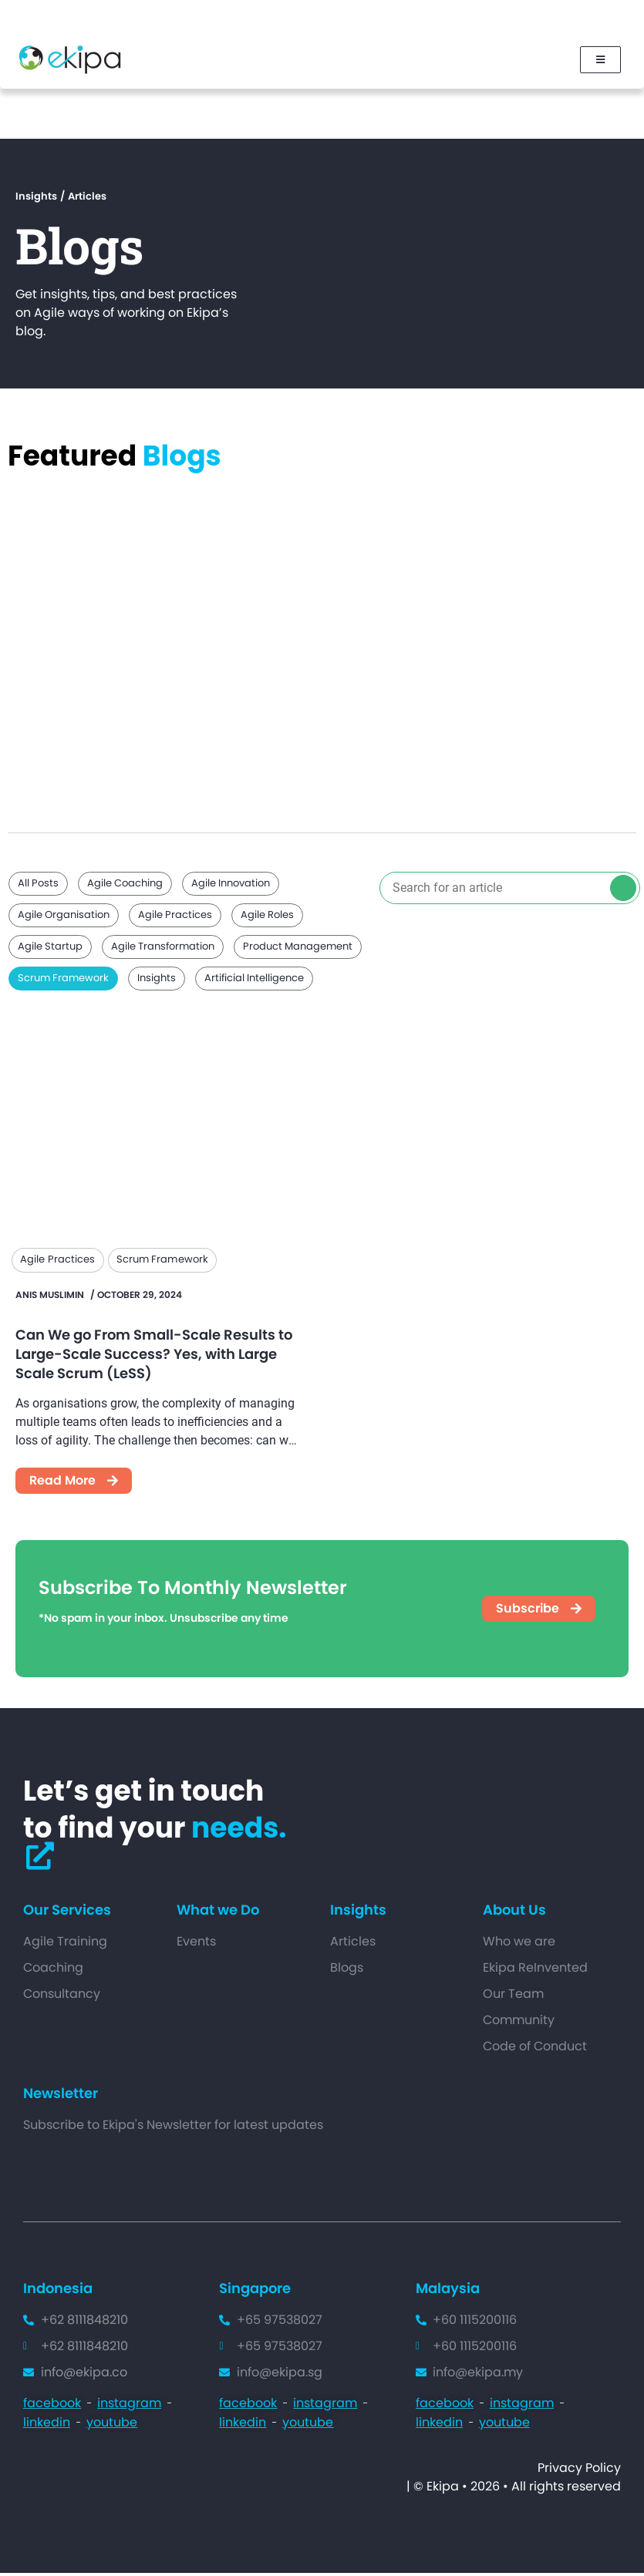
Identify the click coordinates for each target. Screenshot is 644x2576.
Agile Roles (267, 917)
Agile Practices (175, 917)
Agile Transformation (162, 949)
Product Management (297, 949)
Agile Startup (50, 949)
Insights (156, 981)
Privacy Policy (579, 2471)
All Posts (38, 886)
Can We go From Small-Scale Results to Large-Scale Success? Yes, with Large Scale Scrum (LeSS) (153, 1357)
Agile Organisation (64, 917)
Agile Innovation (230, 886)
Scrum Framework (63, 981)
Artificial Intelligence (254, 981)
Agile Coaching (125, 886)
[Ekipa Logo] (69, 61)
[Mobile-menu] (599, 61)
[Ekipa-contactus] (40, 1859)
